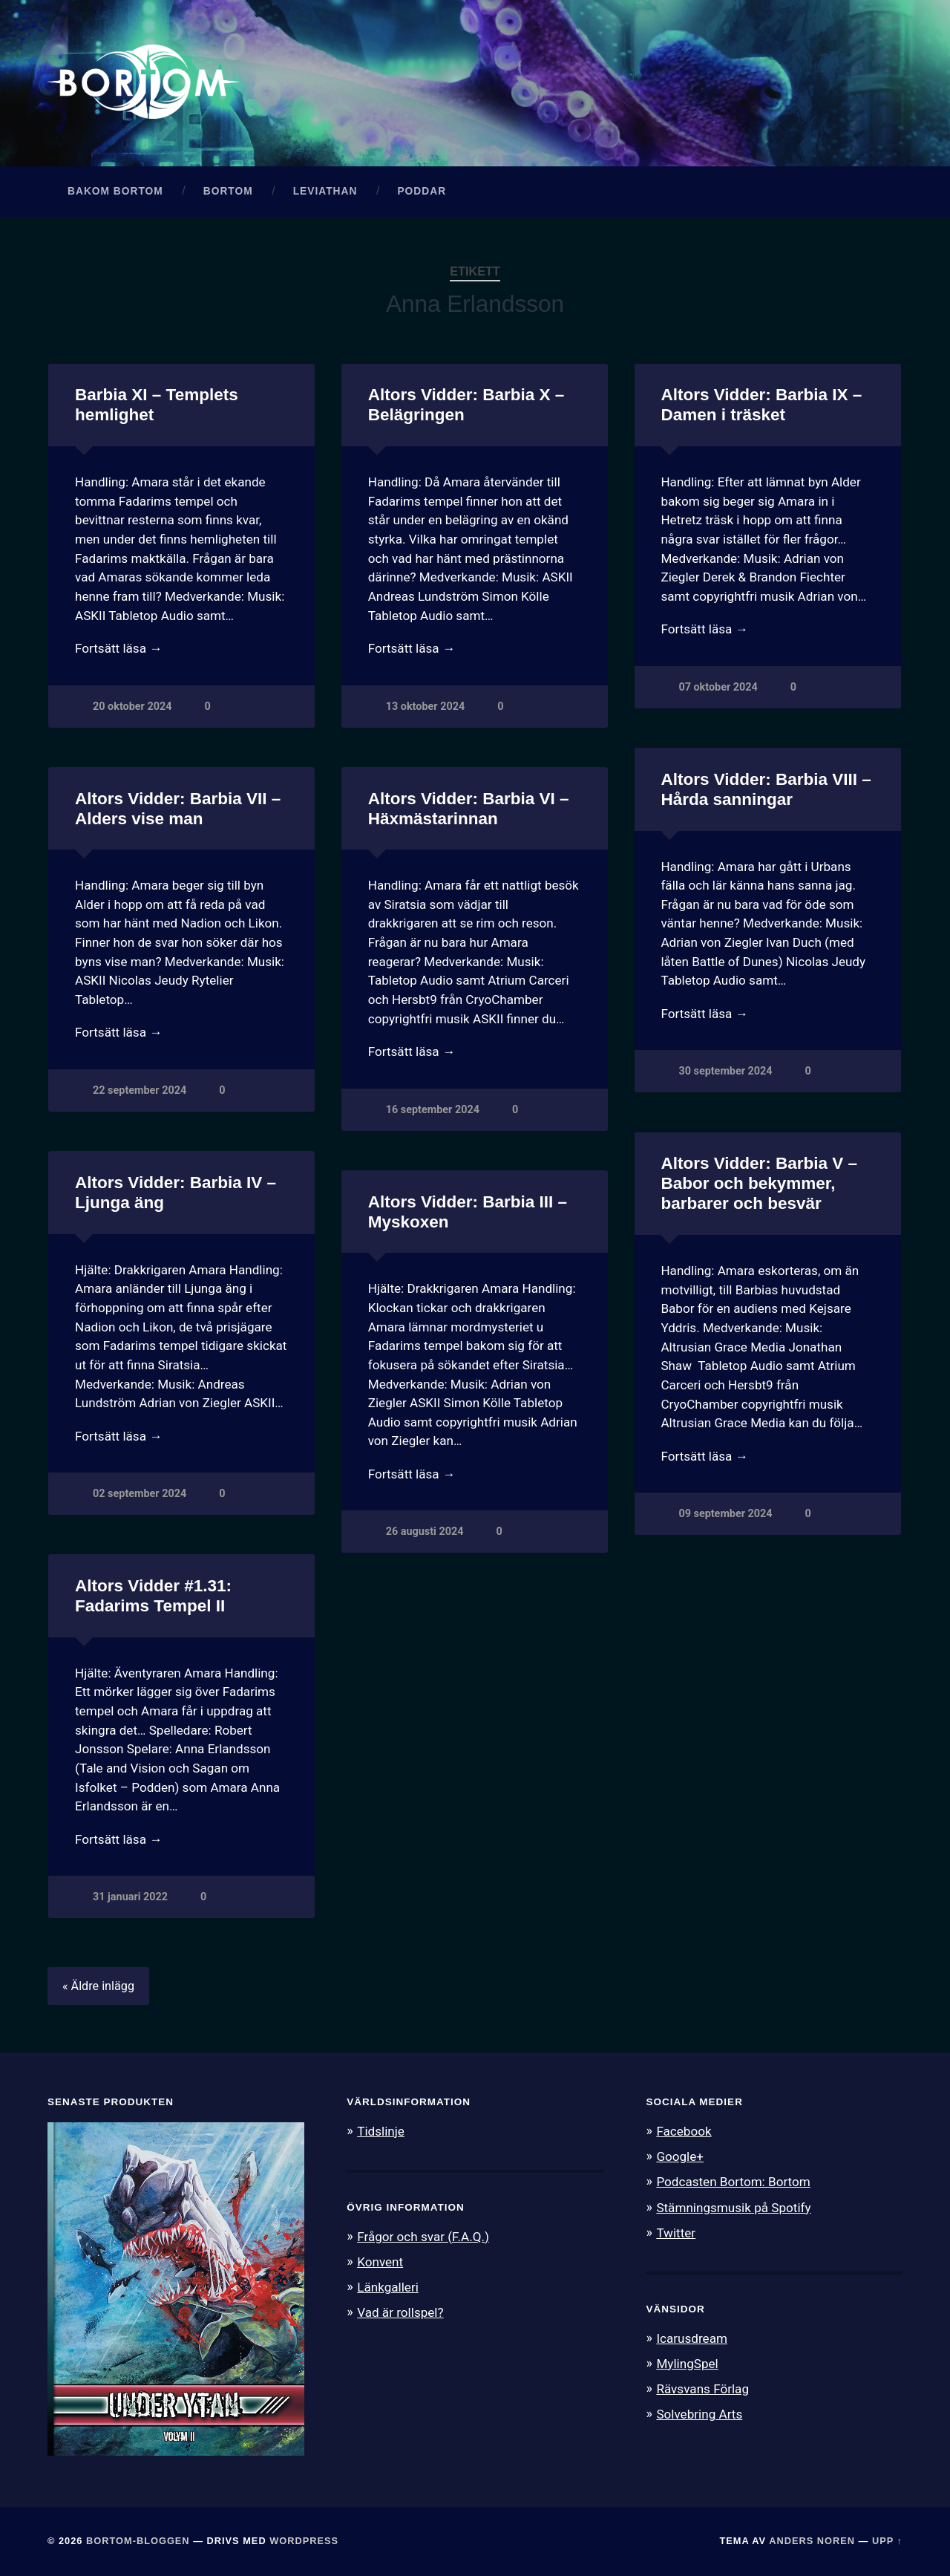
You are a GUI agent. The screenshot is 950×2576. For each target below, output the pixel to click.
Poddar (421, 191)
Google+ (680, 2156)
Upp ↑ (887, 2540)
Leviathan (325, 191)
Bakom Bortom (115, 191)
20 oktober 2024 (132, 706)
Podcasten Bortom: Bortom (733, 2181)
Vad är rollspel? (400, 2312)
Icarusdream (691, 2338)
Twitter (675, 2233)
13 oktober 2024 (425, 706)
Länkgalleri (388, 2287)
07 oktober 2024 (717, 687)
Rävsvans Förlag (702, 2388)
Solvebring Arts (699, 2414)
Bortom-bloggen (138, 2540)
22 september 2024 (139, 1090)
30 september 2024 (725, 1071)
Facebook (683, 2131)
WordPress (303, 2540)
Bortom (228, 191)
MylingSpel (687, 2363)
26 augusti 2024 (425, 1531)
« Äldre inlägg (98, 1986)
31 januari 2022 (130, 1897)
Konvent (380, 2261)
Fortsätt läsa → (118, 648)
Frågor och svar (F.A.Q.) (423, 2236)
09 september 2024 (725, 1513)
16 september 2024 (432, 1109)
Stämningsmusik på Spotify (733, 2207)
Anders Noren (812, 2540)
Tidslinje (380, 2131)
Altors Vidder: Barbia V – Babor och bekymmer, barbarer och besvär (759, 1183)
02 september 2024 (139, 1493)
